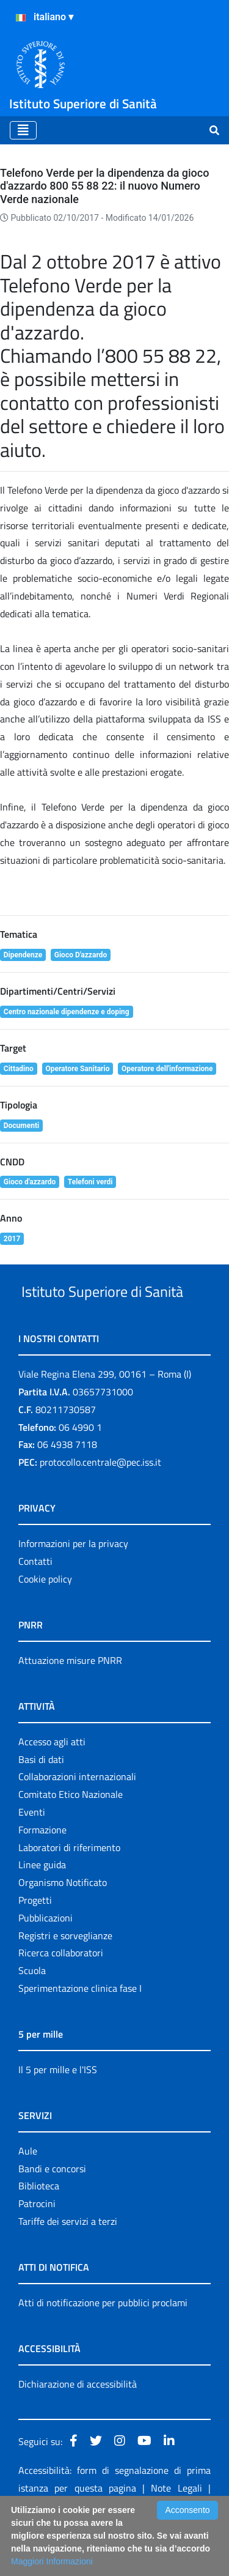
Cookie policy (45, 1624)
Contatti (35, 1607)
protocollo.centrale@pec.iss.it (100, 1508)
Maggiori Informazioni (52, 2561)
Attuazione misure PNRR (70, 1706)
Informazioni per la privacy (73, 1589)
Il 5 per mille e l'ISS (57, 2115)
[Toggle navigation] (23, 130)
